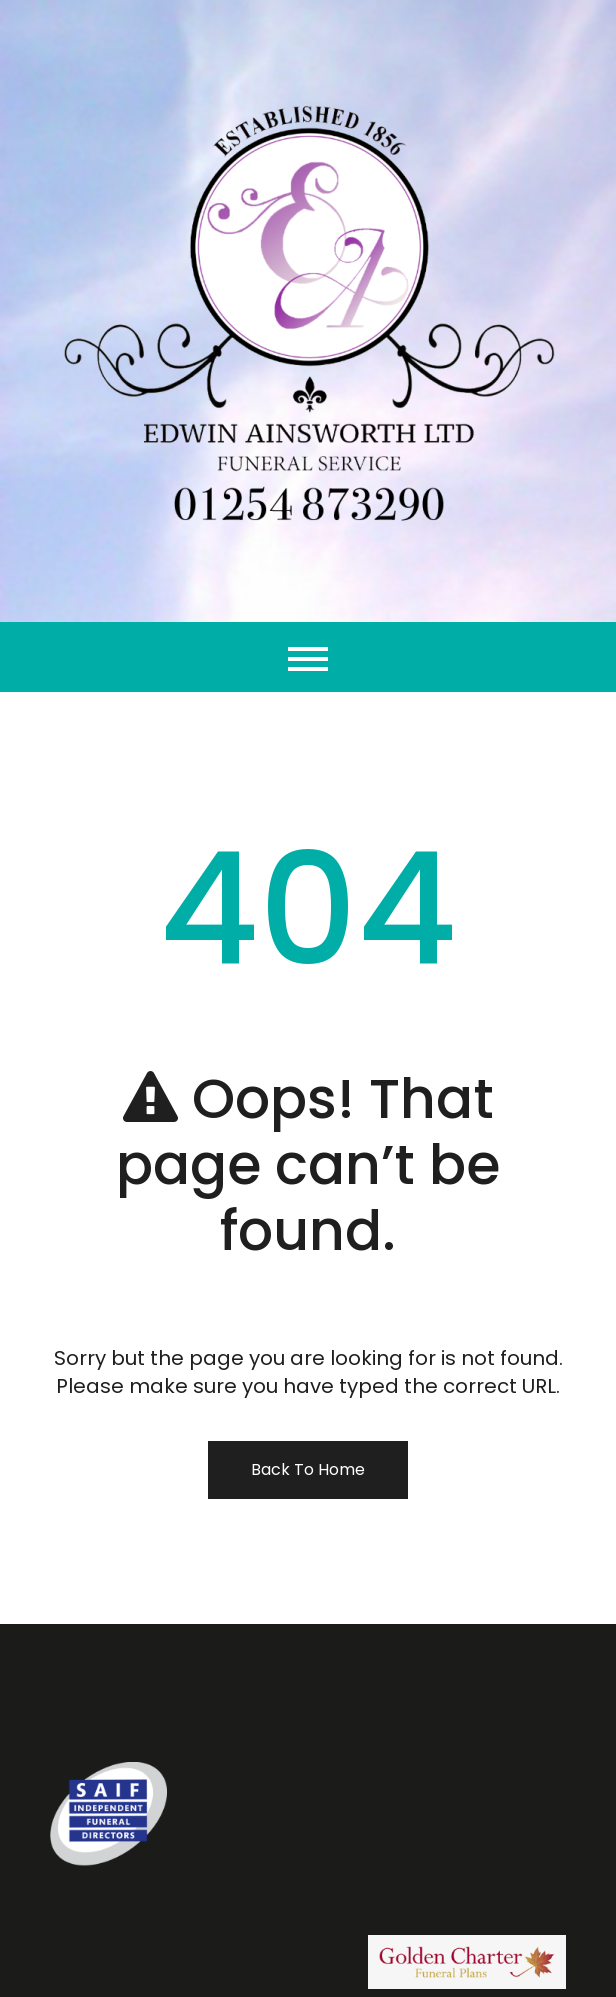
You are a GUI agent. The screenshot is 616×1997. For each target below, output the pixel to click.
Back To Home (308, 1469)
